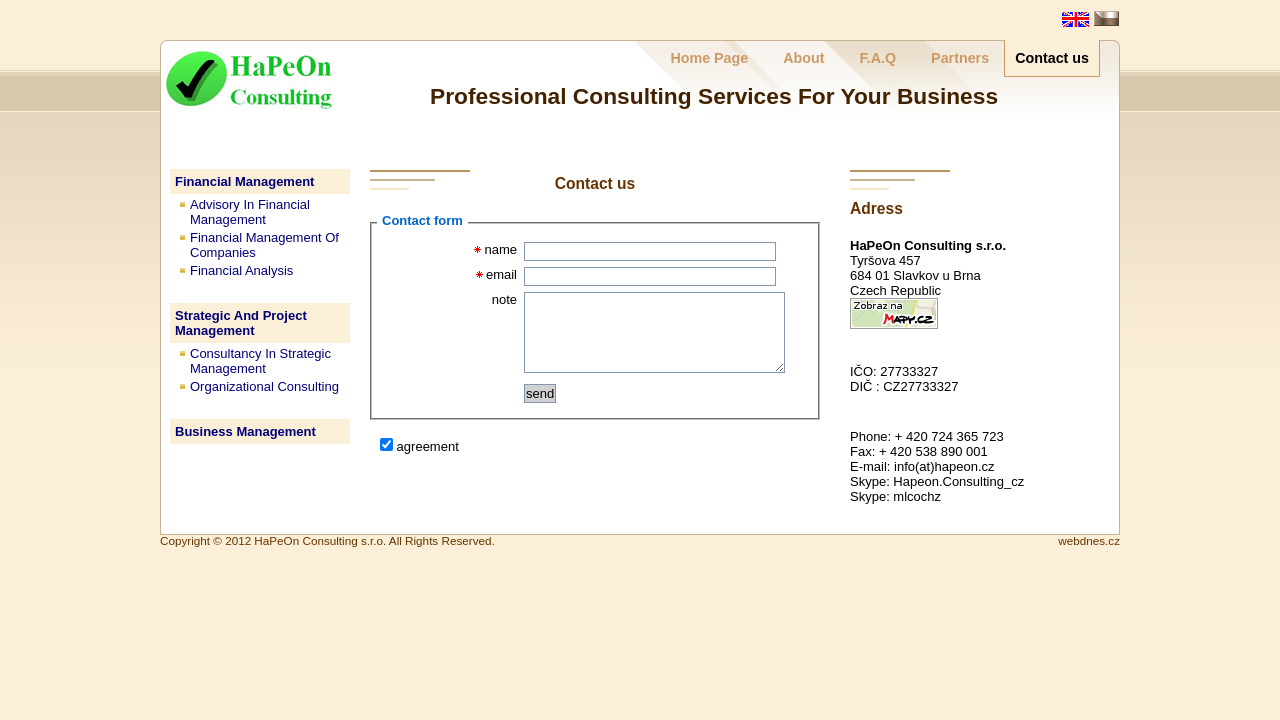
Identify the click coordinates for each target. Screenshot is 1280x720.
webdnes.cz (1089, 540)
